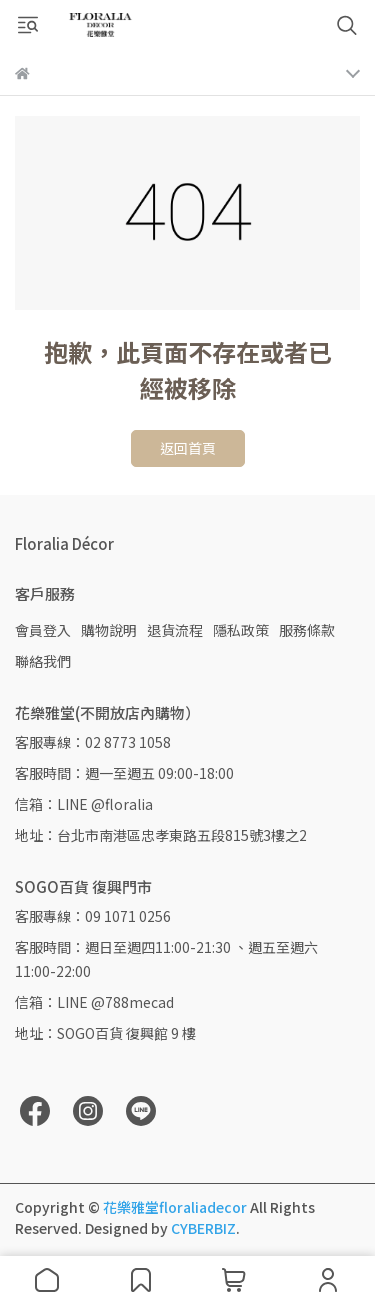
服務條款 (307, 630)
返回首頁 (188, 448)
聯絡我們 (43, 661)
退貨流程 (175, 630)
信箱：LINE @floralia (84, 804)
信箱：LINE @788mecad (94, 1002)
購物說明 (109, 630)
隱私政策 (241, 630)
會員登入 (43, 630)
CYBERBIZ (203, 1228)
